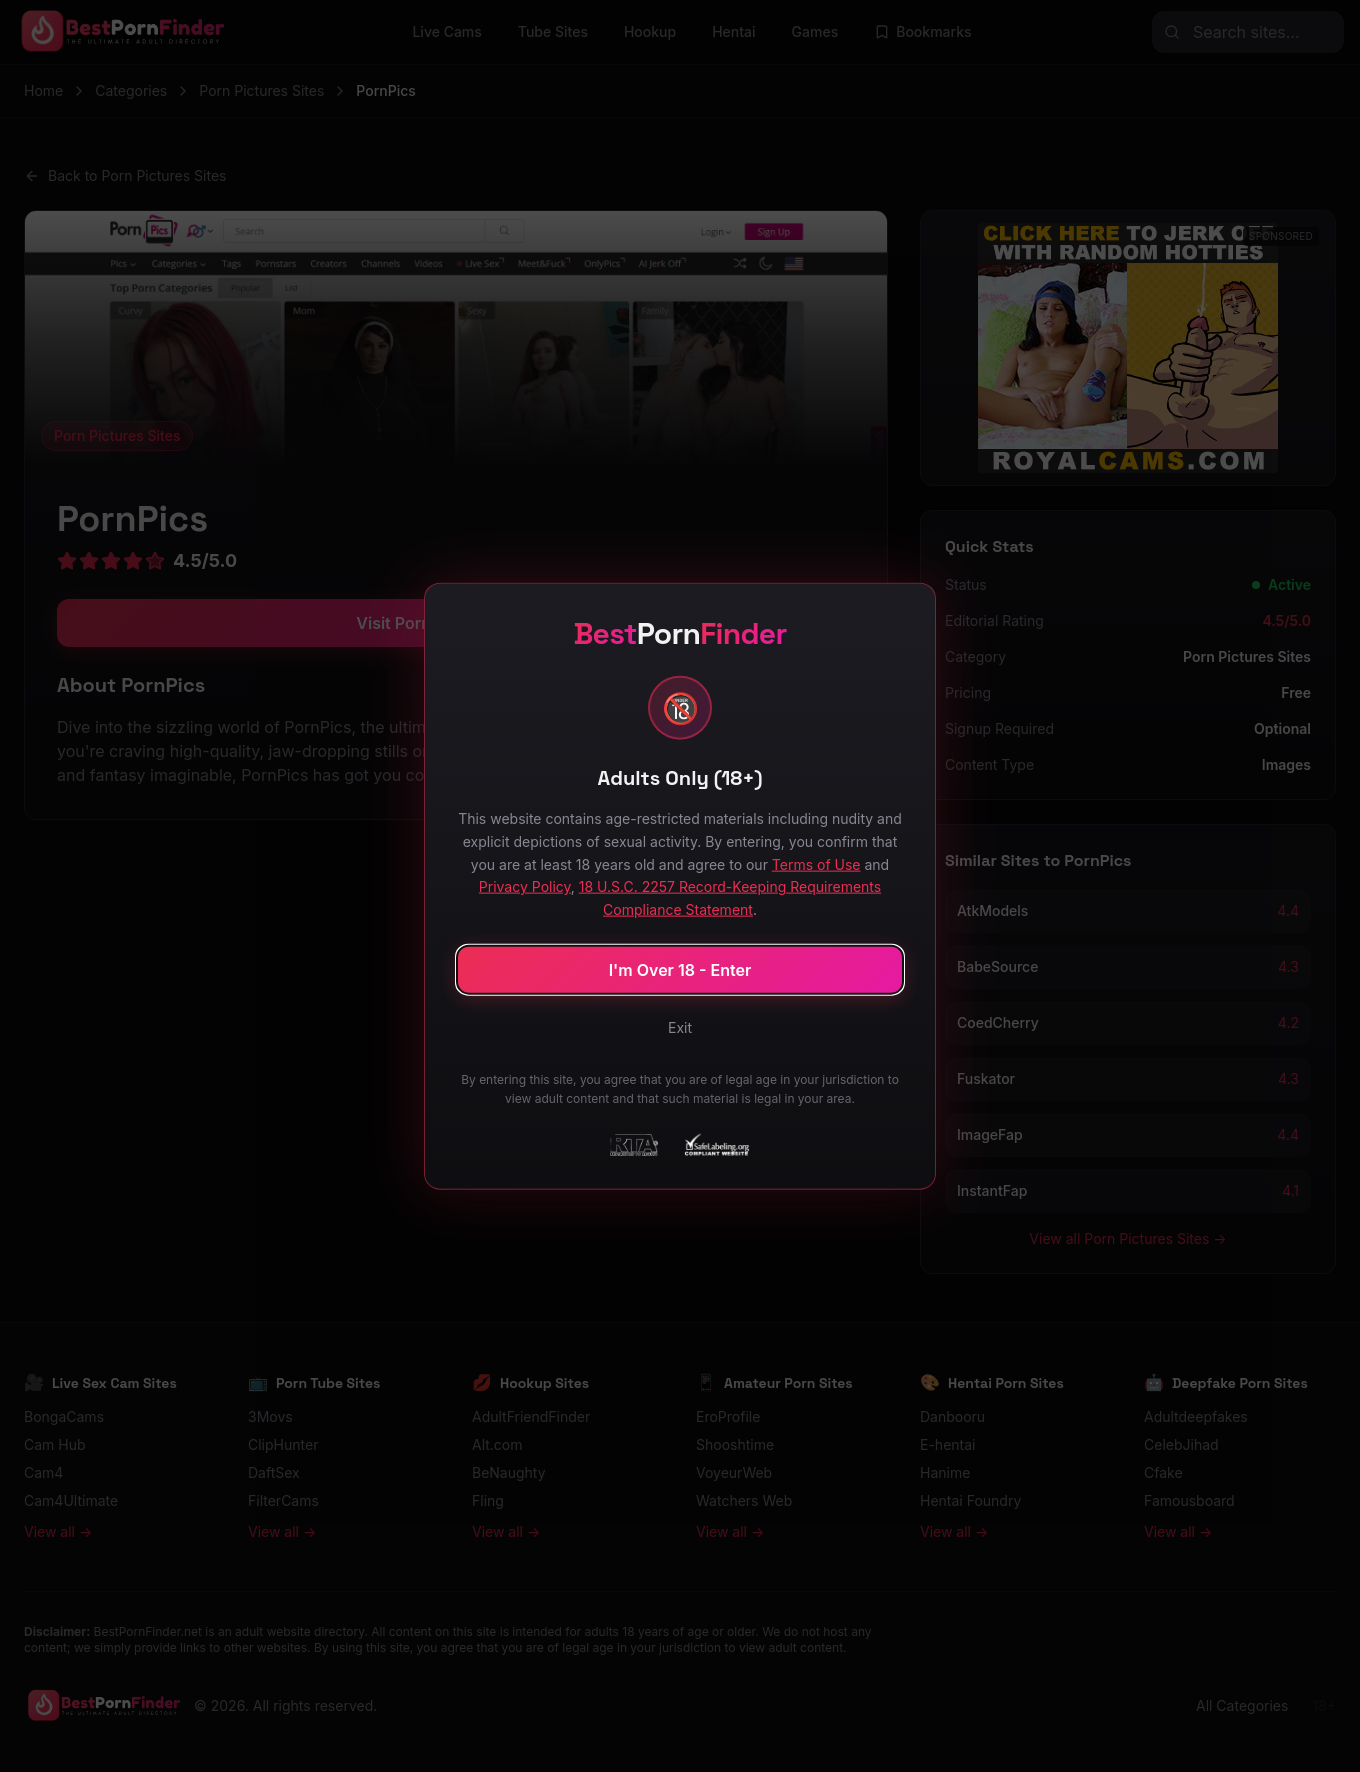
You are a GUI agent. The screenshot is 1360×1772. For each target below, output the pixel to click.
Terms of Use (816, 863)
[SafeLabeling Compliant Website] (715, 1144)
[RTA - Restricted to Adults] (634, 1144)
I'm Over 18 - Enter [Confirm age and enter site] (680, 969)
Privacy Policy (525, 886)
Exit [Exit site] (680, 1026)
